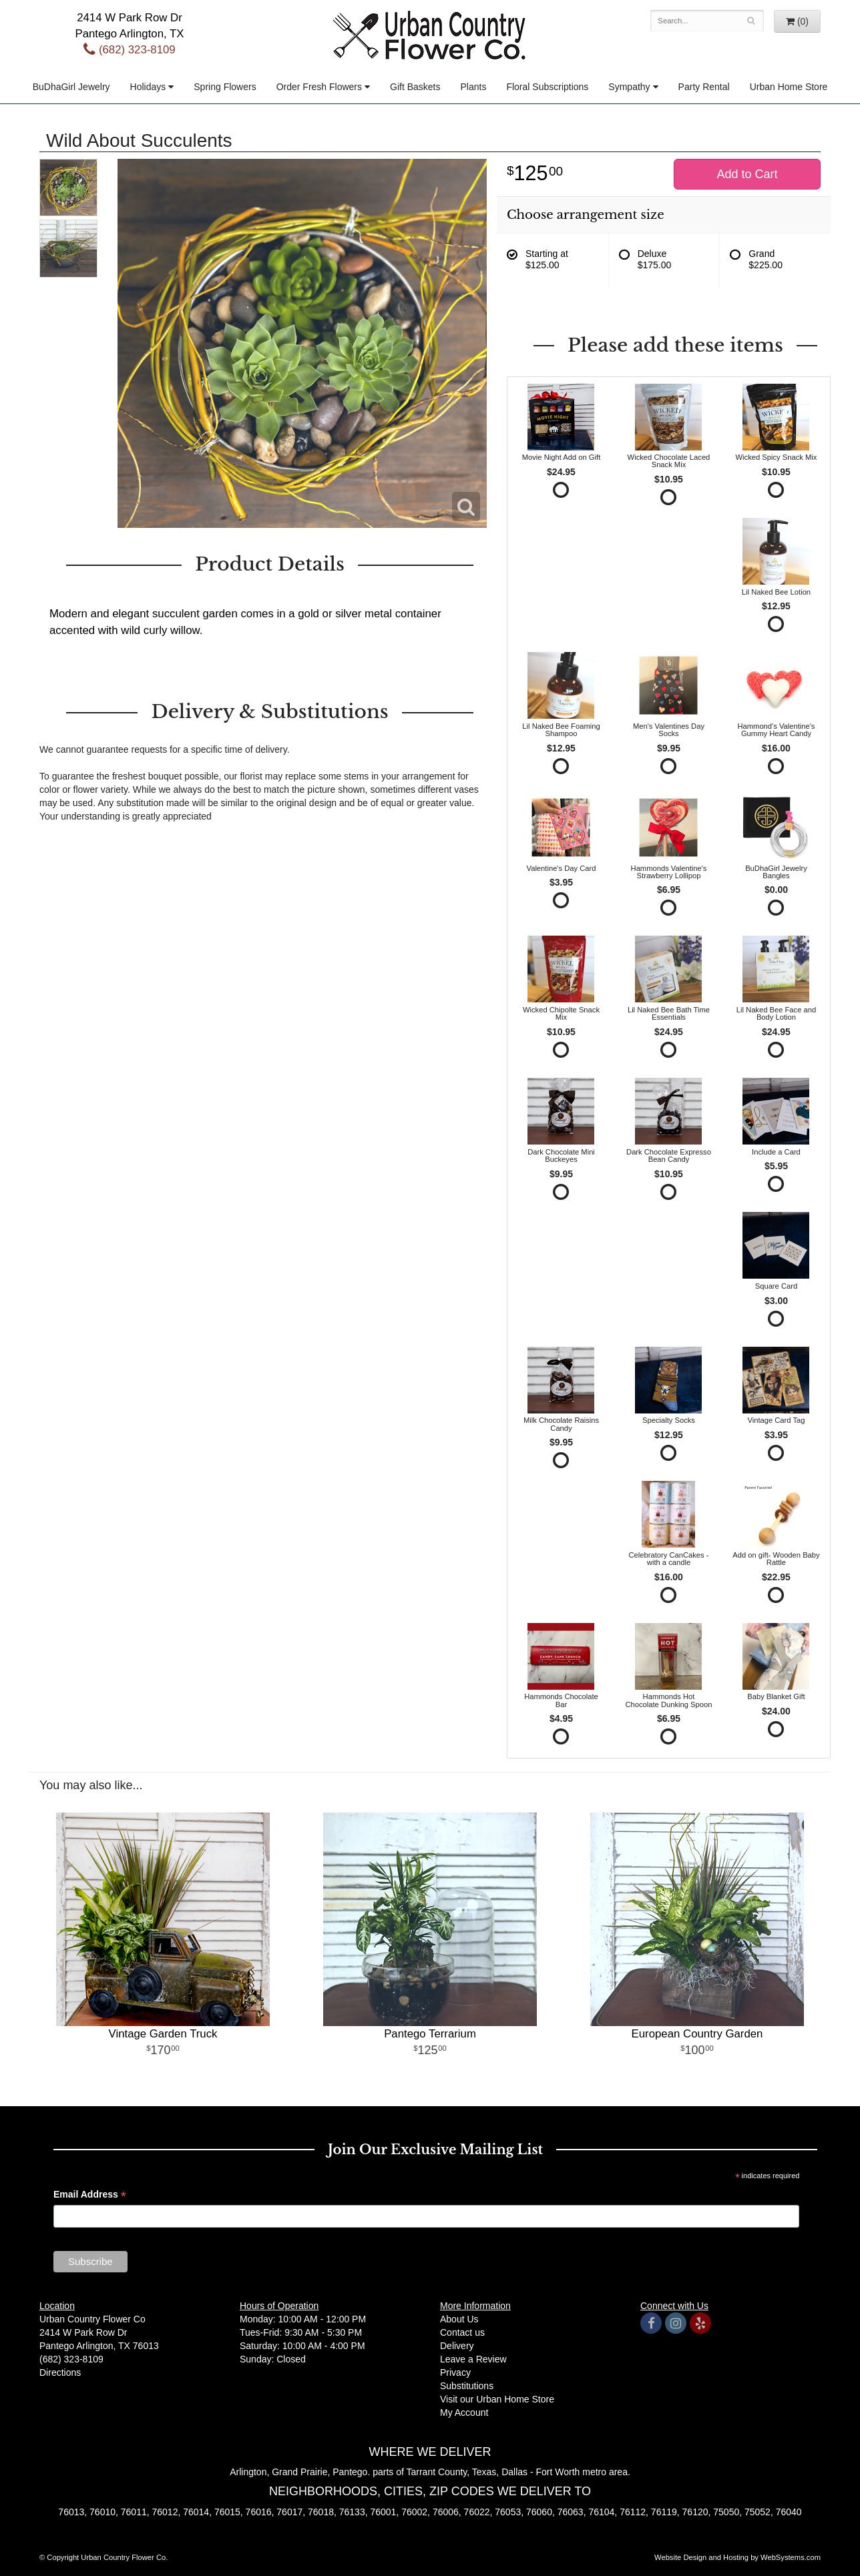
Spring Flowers (225, 86)
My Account (464, 2412)
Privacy (455, 2372)
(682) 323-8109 (129, 49)
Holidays (148, 86)
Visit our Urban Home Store (497, 2399)
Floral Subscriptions (547, 86)
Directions (60, 2372)
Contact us (462, 2332)
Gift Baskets (415, 86)
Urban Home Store (789, 86)
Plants (473, 86)
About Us (459, 2319)
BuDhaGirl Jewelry (71, 86)
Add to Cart (746, 174)
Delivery (457, 2345)
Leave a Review (473, 2359)
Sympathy (629, 86)
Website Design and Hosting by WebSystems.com (737, 2557)
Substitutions (466, 2385)
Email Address (89, 2195)
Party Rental (704, 86)
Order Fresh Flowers (319, 86)
